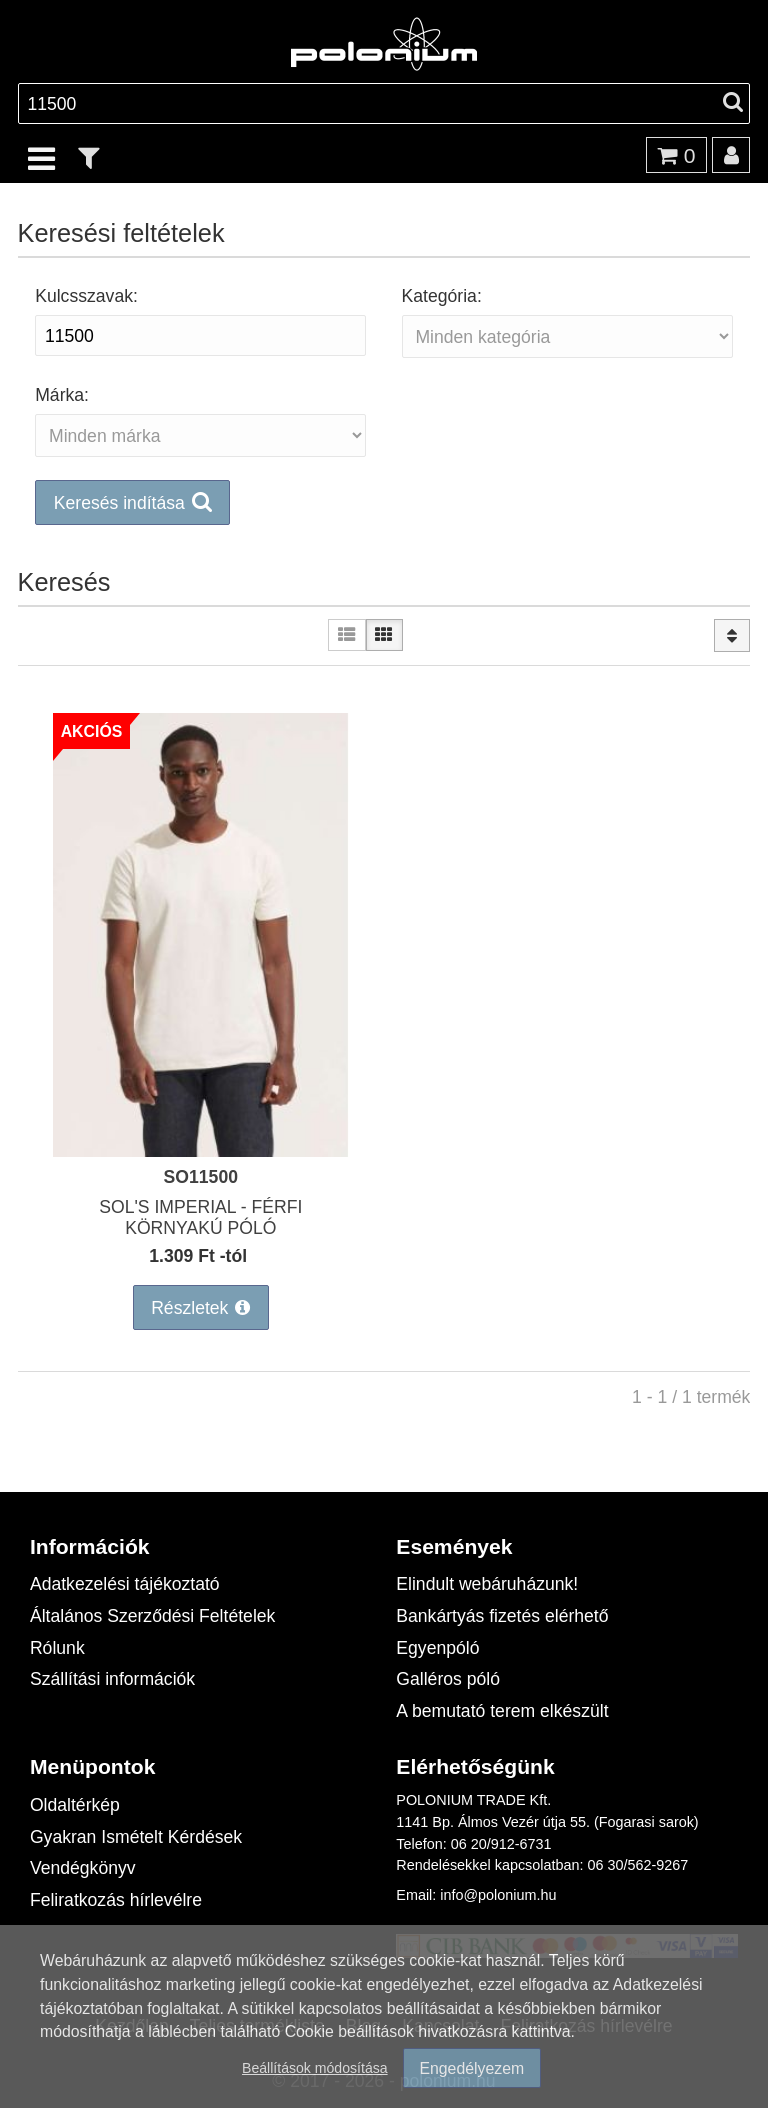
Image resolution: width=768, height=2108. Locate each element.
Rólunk (57, 1647)
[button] (384, 502)
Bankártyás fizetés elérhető (502, 1615)
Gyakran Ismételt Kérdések (136, 1836)
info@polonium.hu (498, 1894)
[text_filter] (89, 157)
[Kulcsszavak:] (200, 335)
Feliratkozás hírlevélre (116, 1899)
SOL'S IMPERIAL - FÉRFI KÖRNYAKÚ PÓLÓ (200, 1217)
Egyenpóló (437, 1647)
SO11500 (201, 1176)
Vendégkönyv (83, 1867)
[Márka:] (200, 435)
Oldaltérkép (75, 1804)
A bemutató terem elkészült (502, 1710)
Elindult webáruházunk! (487, 1583)
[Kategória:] (567, 336)
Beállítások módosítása (315, 2067)
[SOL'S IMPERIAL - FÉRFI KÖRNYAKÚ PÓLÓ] (201, 1150)
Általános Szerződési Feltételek (152, 1615)
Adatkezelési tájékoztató (125, 1583)
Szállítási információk (112, 1678)
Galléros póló (448, 1678)
